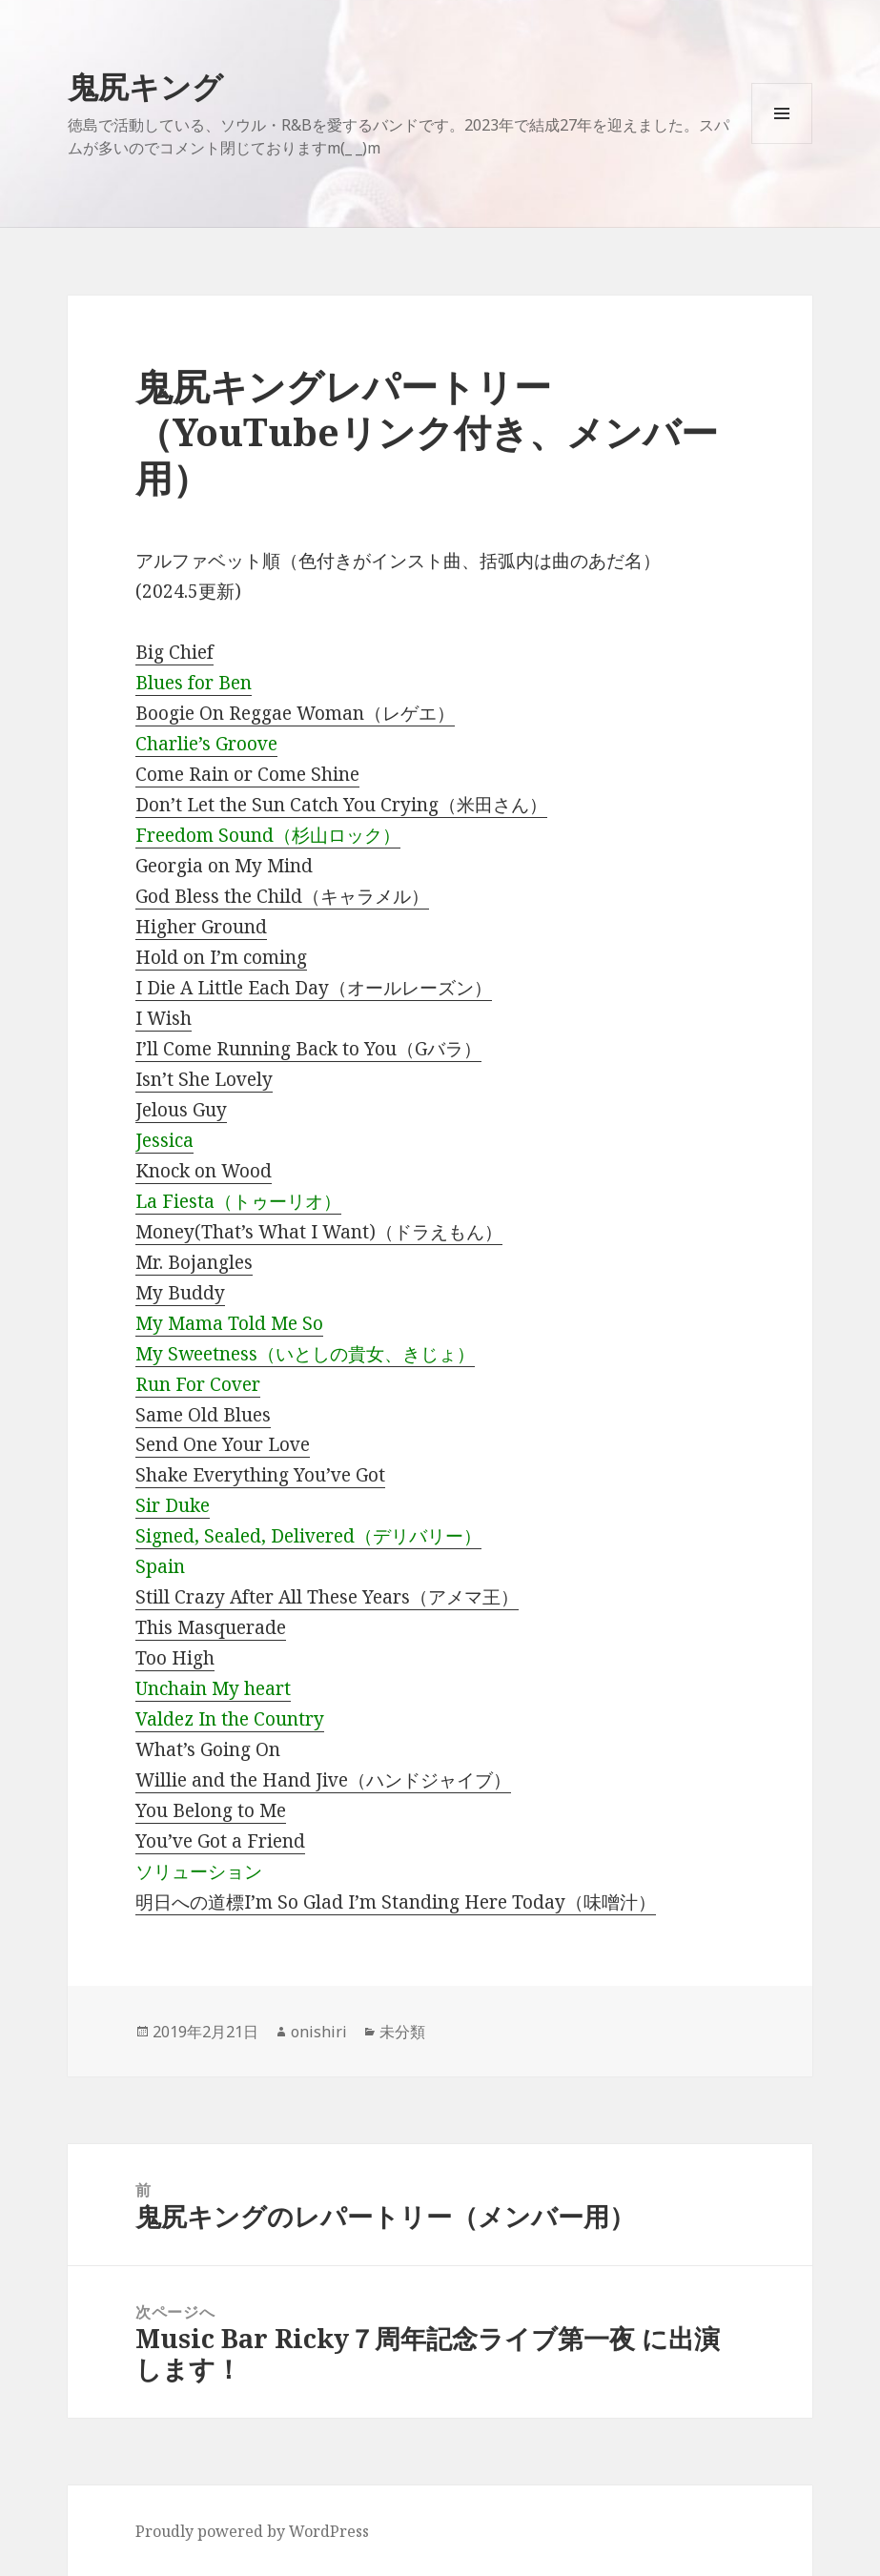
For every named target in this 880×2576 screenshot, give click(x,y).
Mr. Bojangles (194, 1262)
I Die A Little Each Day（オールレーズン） (313, 987)
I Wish (163, 1018)
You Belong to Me (210, 1810)
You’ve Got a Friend (220, 1841)
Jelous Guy (181, 1109)
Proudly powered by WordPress (252, 2531)
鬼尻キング (145, 86)
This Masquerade (210, 1627)
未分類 (402, 2031)
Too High (175, 1658)
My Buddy (180, 1292)
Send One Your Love (222, 1444)
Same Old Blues (203, 1414)
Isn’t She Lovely (204, 1079)
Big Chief (174, 652)
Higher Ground (201, 926)
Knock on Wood (203, 1170)
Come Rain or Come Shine (247, 774)
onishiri (319, 2031)
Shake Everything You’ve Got (260, 1474)
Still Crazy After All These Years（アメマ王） (327, 1596)
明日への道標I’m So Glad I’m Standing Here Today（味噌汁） (395, 1902)
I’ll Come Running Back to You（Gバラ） (308, 1048)
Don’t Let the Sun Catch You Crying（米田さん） (341, 804)
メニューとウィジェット (782, 143)
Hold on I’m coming (221, 957)
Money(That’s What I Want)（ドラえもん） (318, 1231)
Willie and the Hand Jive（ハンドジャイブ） (323, 1780)
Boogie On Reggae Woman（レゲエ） (295, 713)
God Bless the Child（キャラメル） (282, 896)
